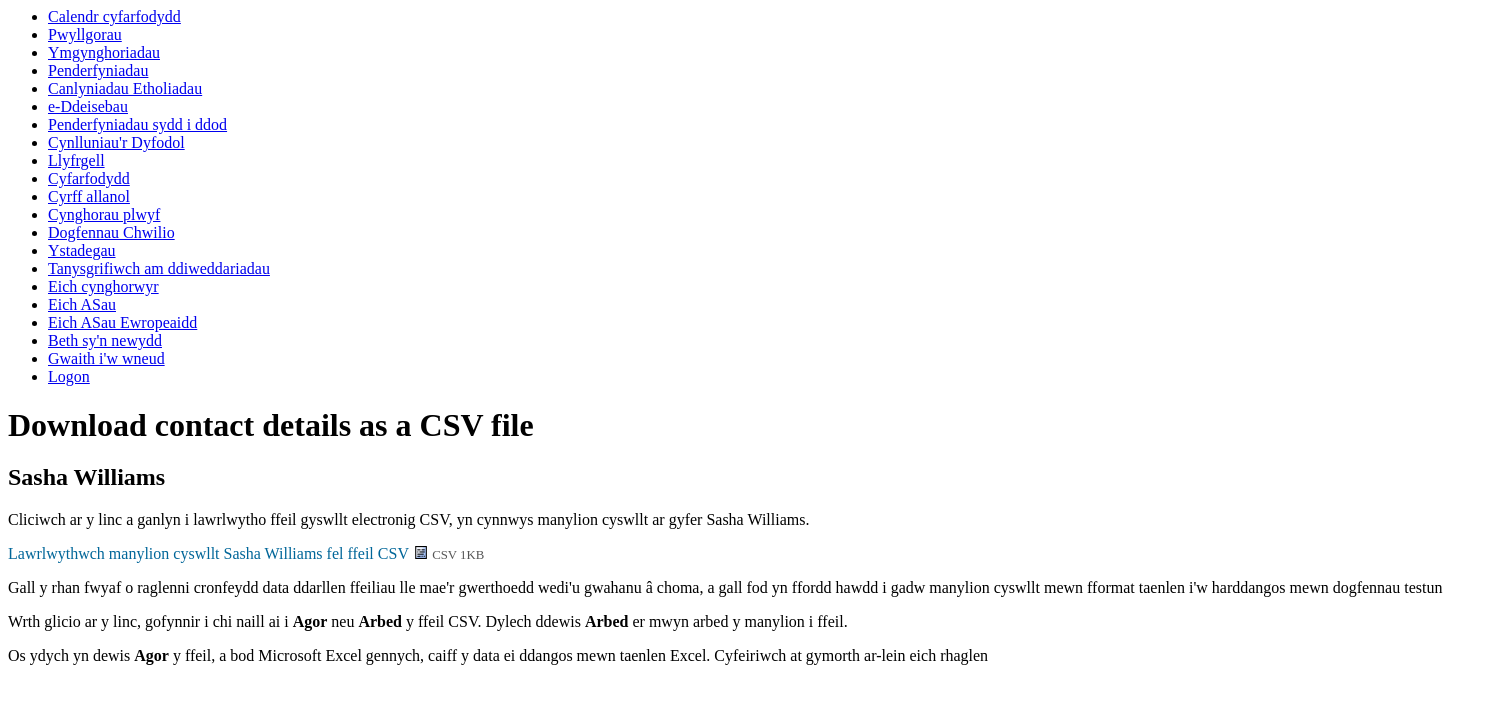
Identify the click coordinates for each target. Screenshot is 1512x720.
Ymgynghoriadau (104, 52)
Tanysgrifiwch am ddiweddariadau (159, 268)
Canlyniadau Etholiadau (125, 88)
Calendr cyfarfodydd (114, 16)
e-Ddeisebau (88, 106)
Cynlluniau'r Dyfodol (116, 142)
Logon (69, 376)
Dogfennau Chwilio (111, 232)
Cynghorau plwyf (104, 214)
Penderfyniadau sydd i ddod (137, 124)
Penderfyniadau (98, 70)
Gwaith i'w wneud (106, 358)
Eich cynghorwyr (103, 286)
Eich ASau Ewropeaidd (122, 322)
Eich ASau (82, 304)
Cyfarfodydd (89, 178)
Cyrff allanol (89, 196)
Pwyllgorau (85, 34)
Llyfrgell (76, 160)
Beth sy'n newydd (105, 340)
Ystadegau (82, 250)
